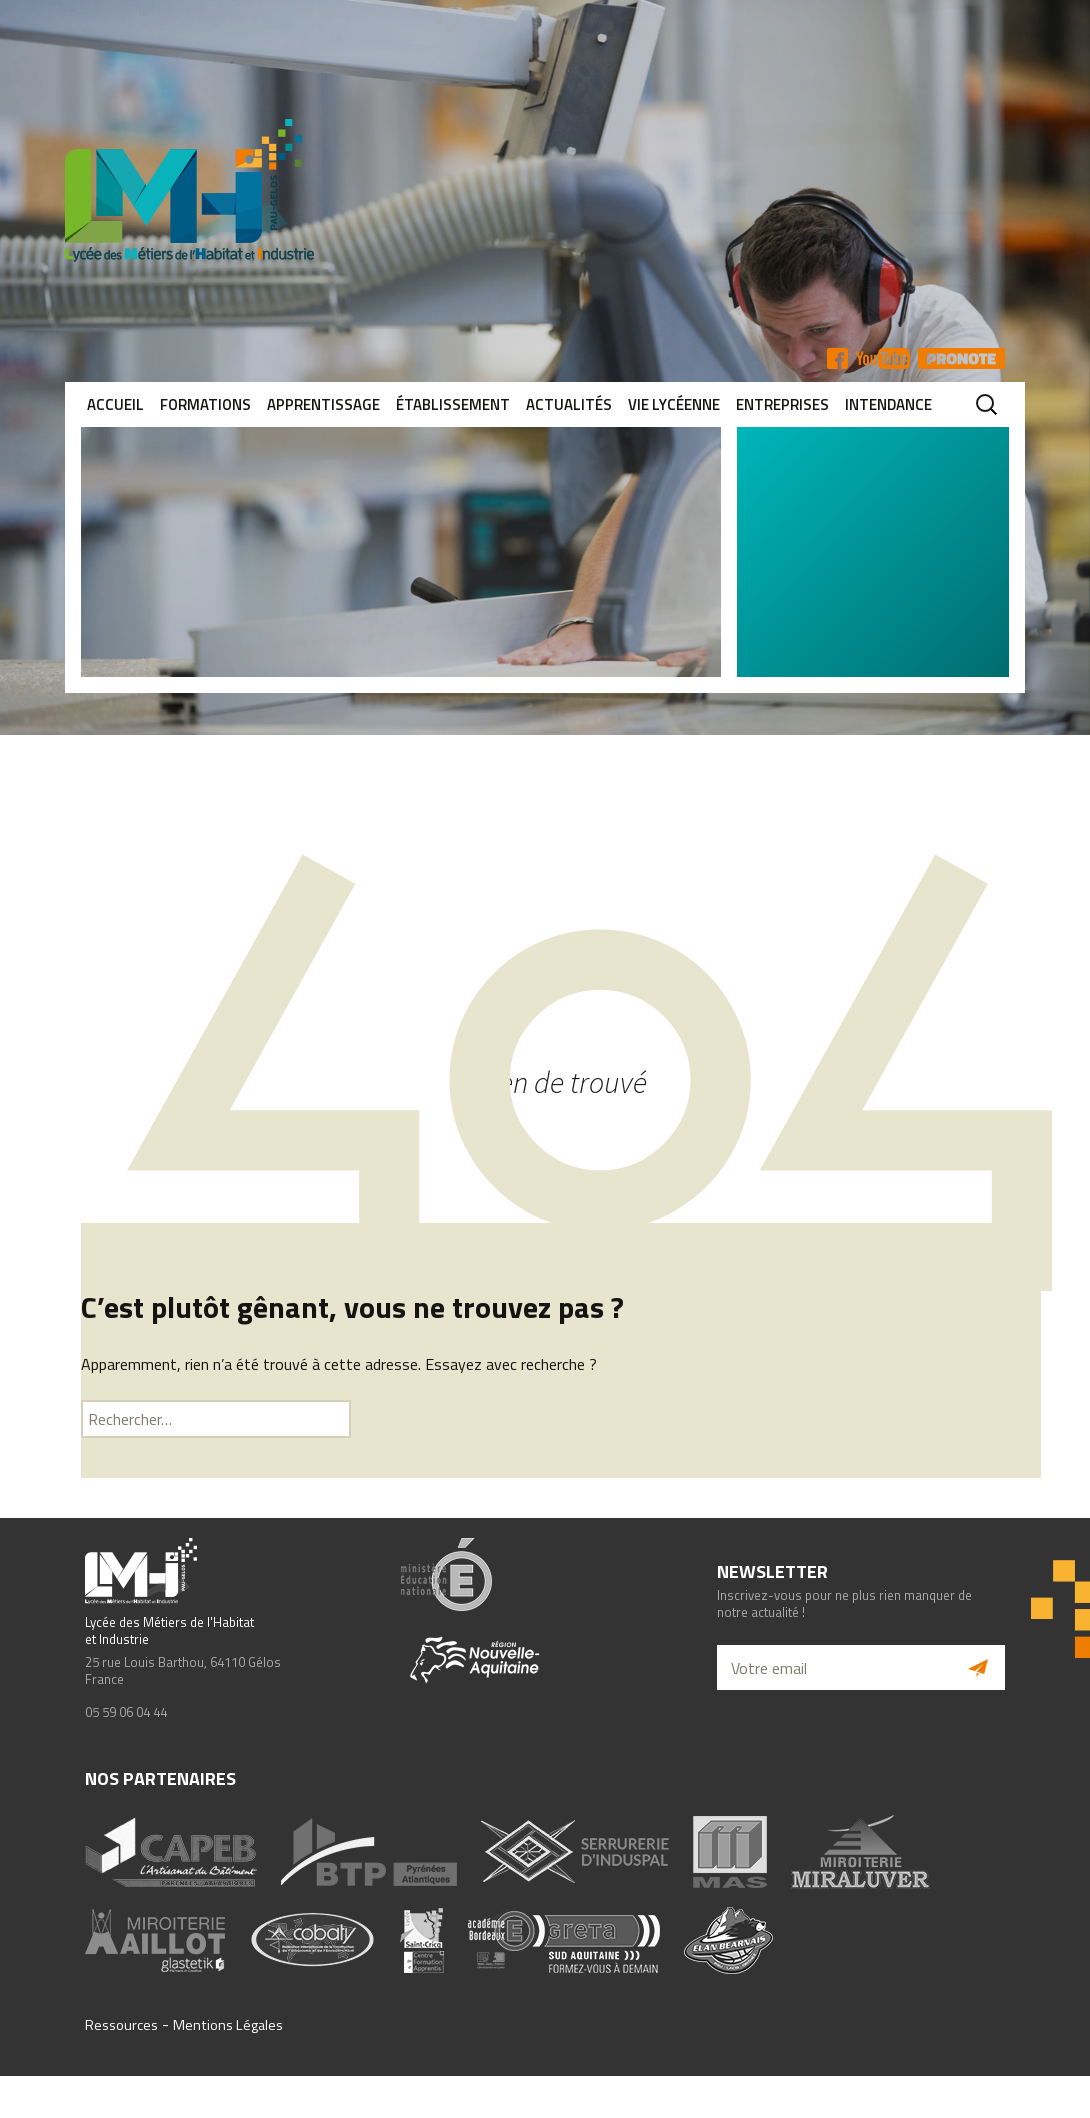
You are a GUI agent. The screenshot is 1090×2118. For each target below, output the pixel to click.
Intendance (888, 404)
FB (837, 358)
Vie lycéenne (674, 404)
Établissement (453, 404)
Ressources (121, 2025)
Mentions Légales (228, 2025)
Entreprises (782, 404)
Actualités (569, 404)
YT (883, 358)
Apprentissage (323, 404)
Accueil (115, 404)
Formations (205, 404)
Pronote (961, 358)
